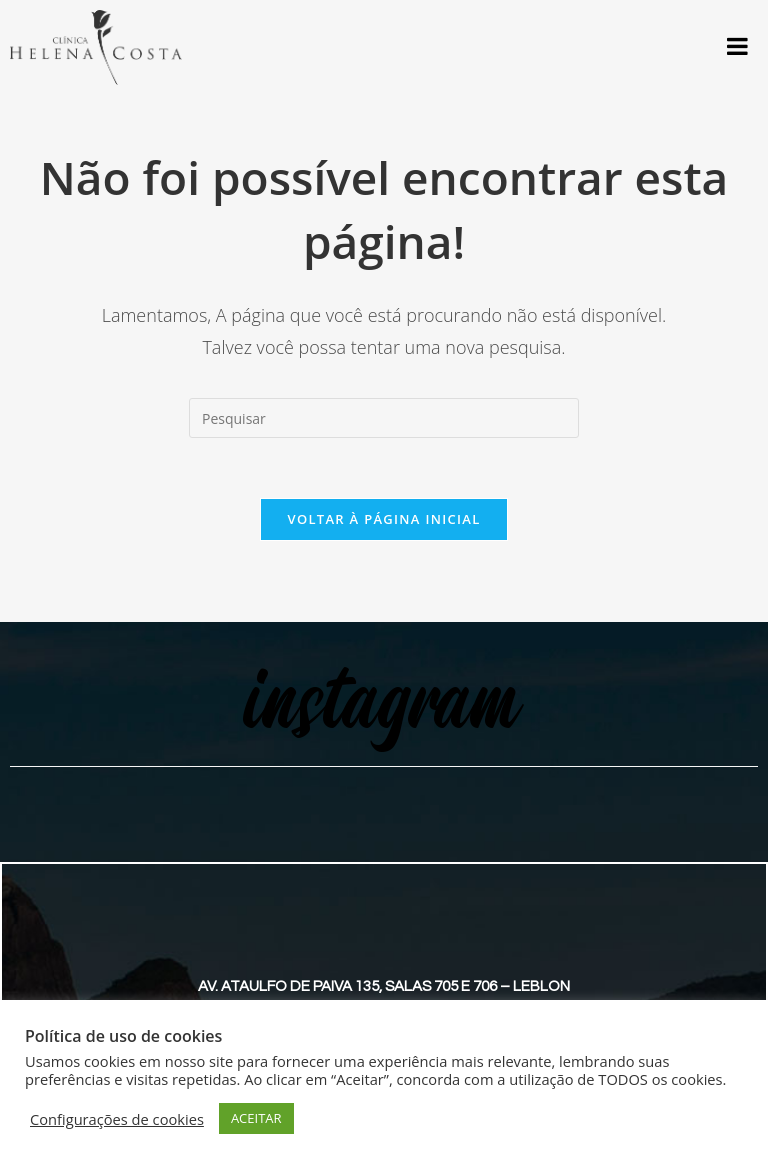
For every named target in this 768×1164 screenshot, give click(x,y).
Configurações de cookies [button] (117, 1119)
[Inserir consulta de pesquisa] (384, 418)
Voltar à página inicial (383, 519)
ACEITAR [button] (256, 1118)
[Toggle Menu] (737, 46)
